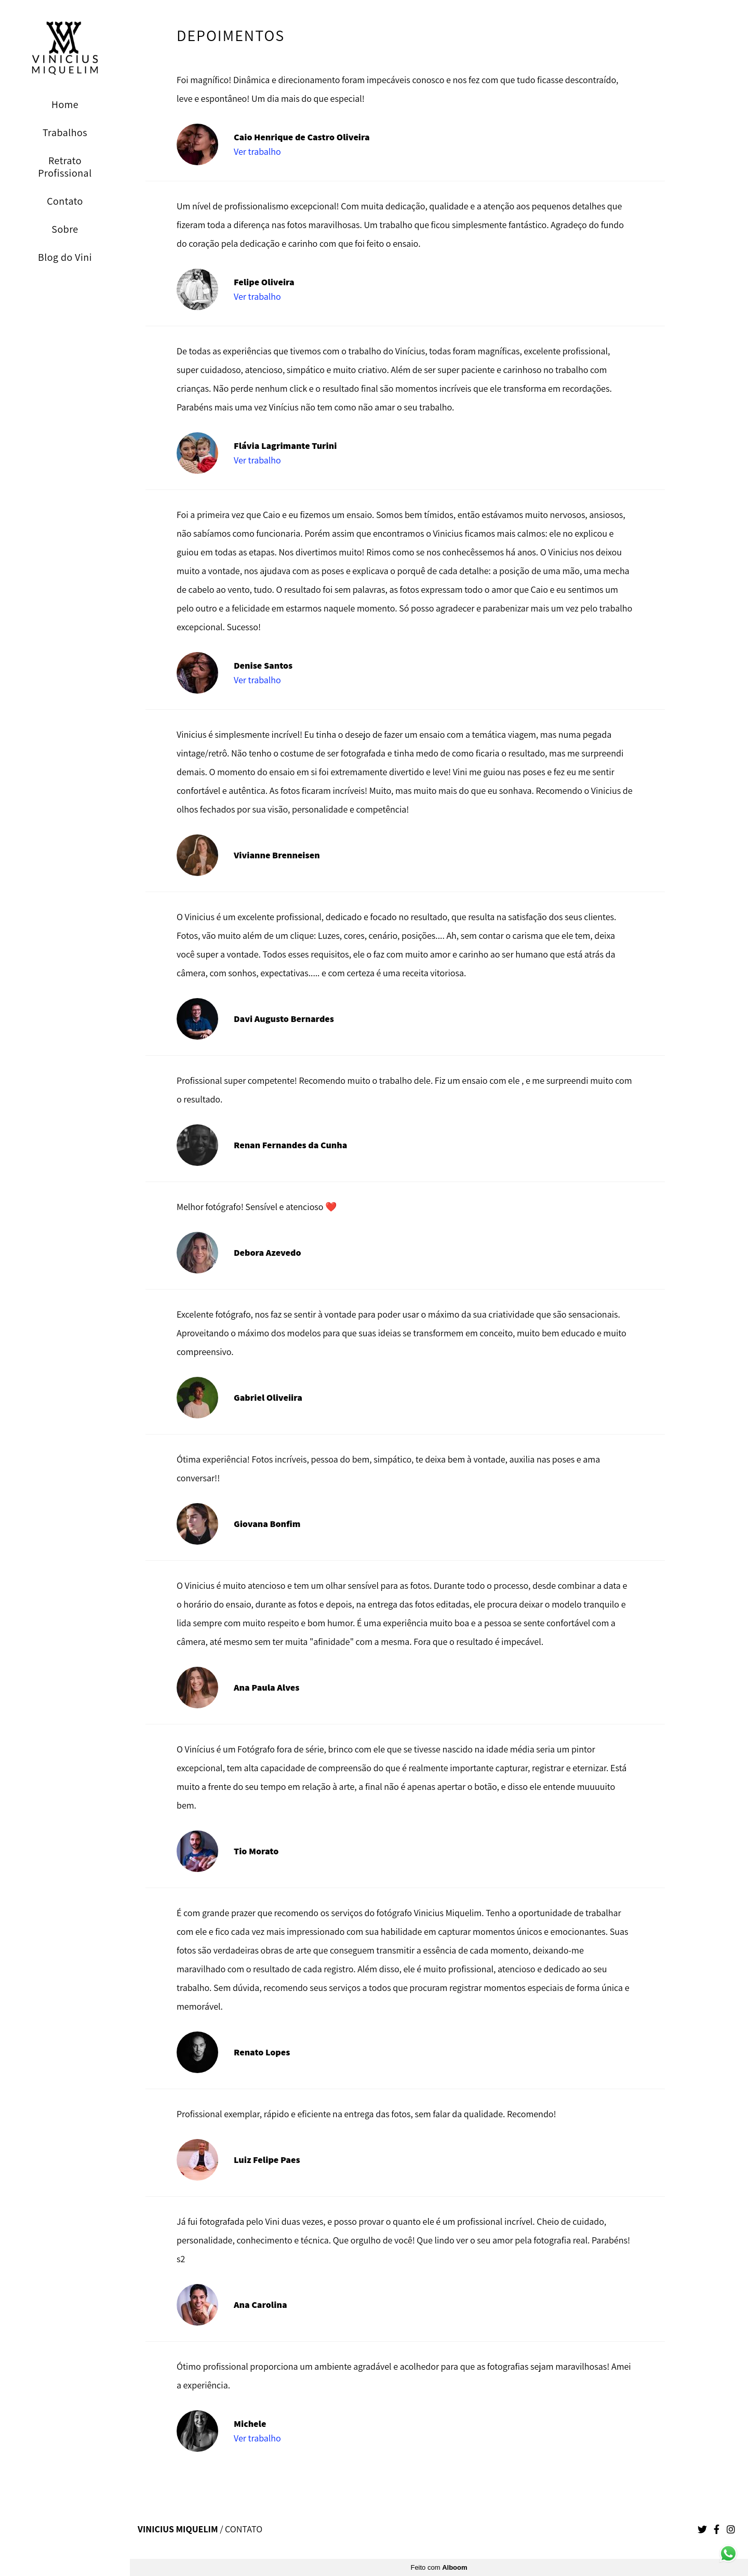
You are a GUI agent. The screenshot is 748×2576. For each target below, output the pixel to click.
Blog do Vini (65, 257)
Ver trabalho (257, 151)
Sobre (64, 229)
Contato (65, 201)
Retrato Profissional (64, 167)
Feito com (438, 2567)
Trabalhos (65, 132)
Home (64, 104)
